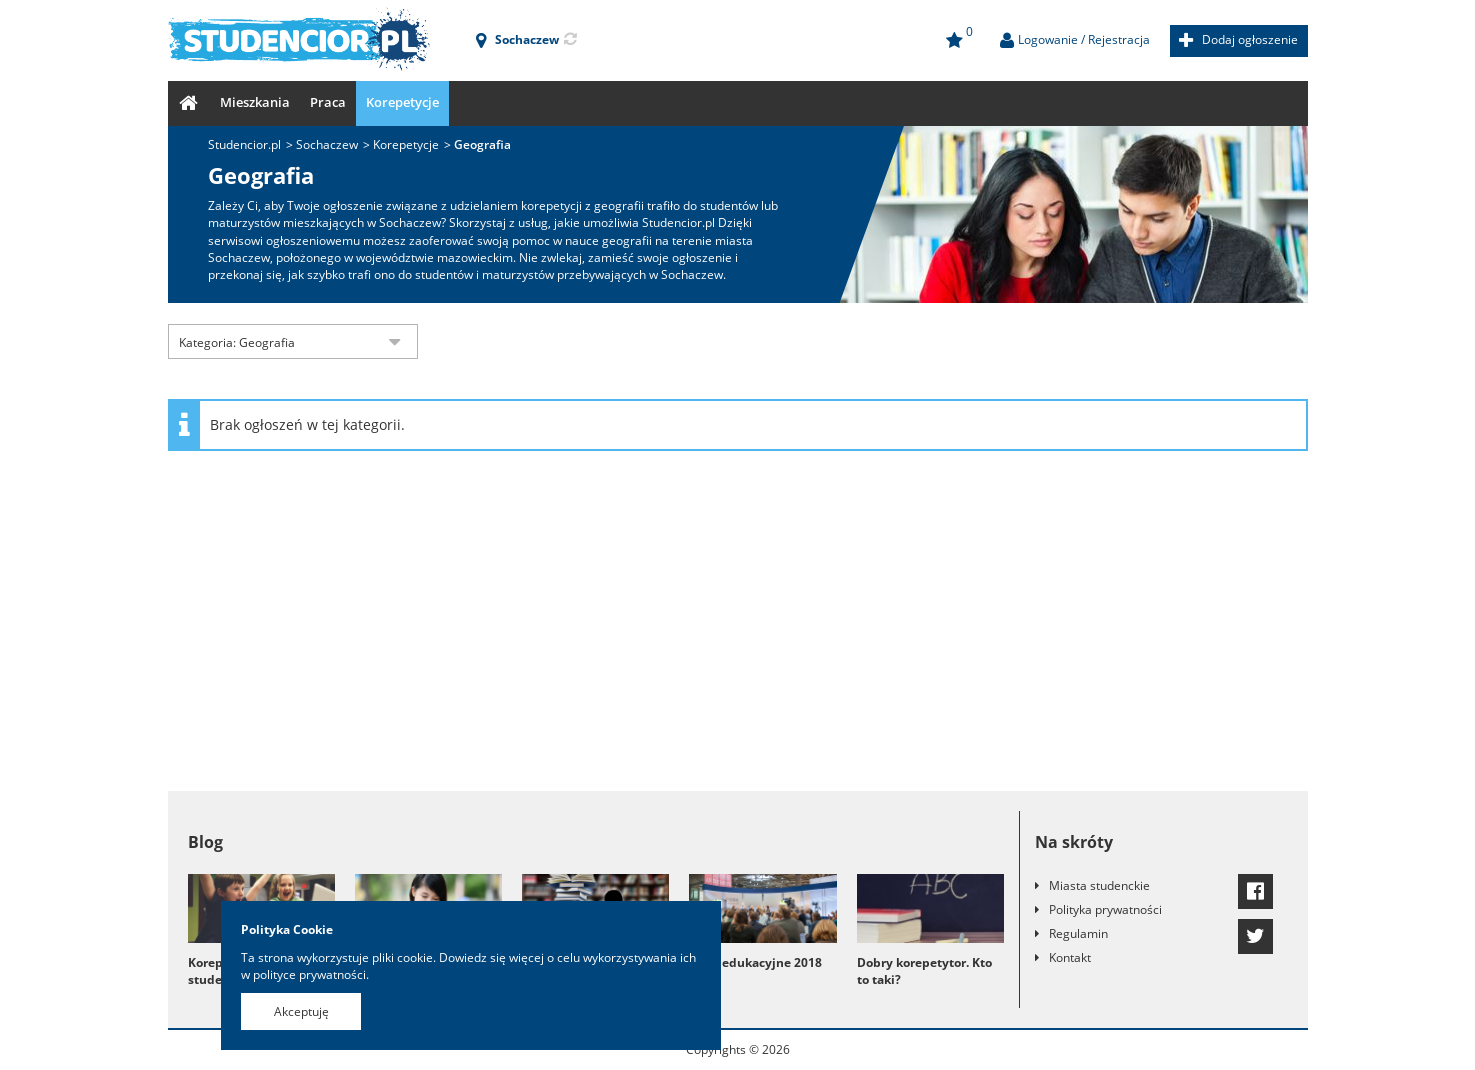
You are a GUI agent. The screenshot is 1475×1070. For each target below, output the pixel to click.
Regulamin (1078, 933)
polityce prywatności (309, 974)
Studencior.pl (244, 144)
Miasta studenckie (1099, 885)
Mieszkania (255, 102)
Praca (328, 102)
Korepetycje (402, 102)
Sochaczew (327, 144)
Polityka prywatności (1105, 909)
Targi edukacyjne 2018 (755, 962)
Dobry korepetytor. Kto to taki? (924, 971)
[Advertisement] (738, 631)
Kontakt (1070, 957)
